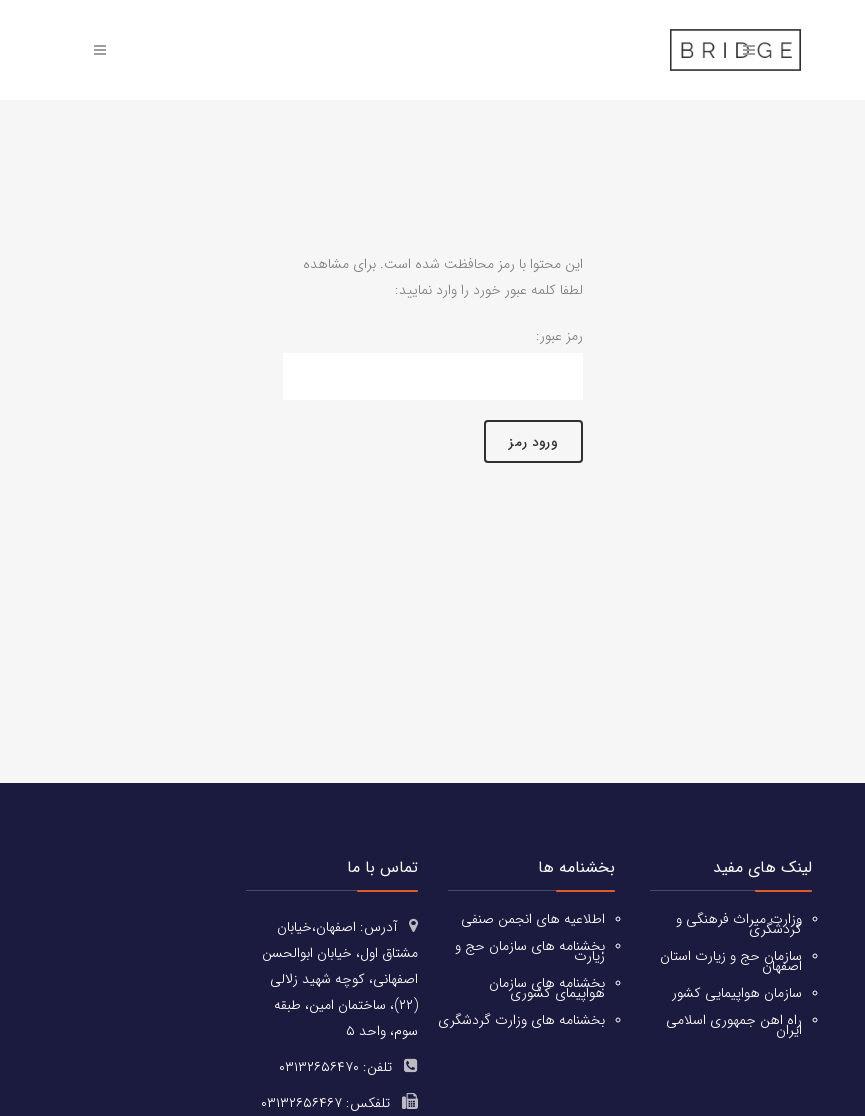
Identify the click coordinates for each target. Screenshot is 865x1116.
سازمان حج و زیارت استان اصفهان (731, 960)
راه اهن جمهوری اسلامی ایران (734, 1024)
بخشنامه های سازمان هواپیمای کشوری (547, 987)
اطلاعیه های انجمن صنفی (533, 918)
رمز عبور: (433, 364)
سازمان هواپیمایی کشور (737, 992)
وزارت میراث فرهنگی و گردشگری (739, 923)
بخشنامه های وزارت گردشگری (521, 1019)
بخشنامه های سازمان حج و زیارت (530, 950)
